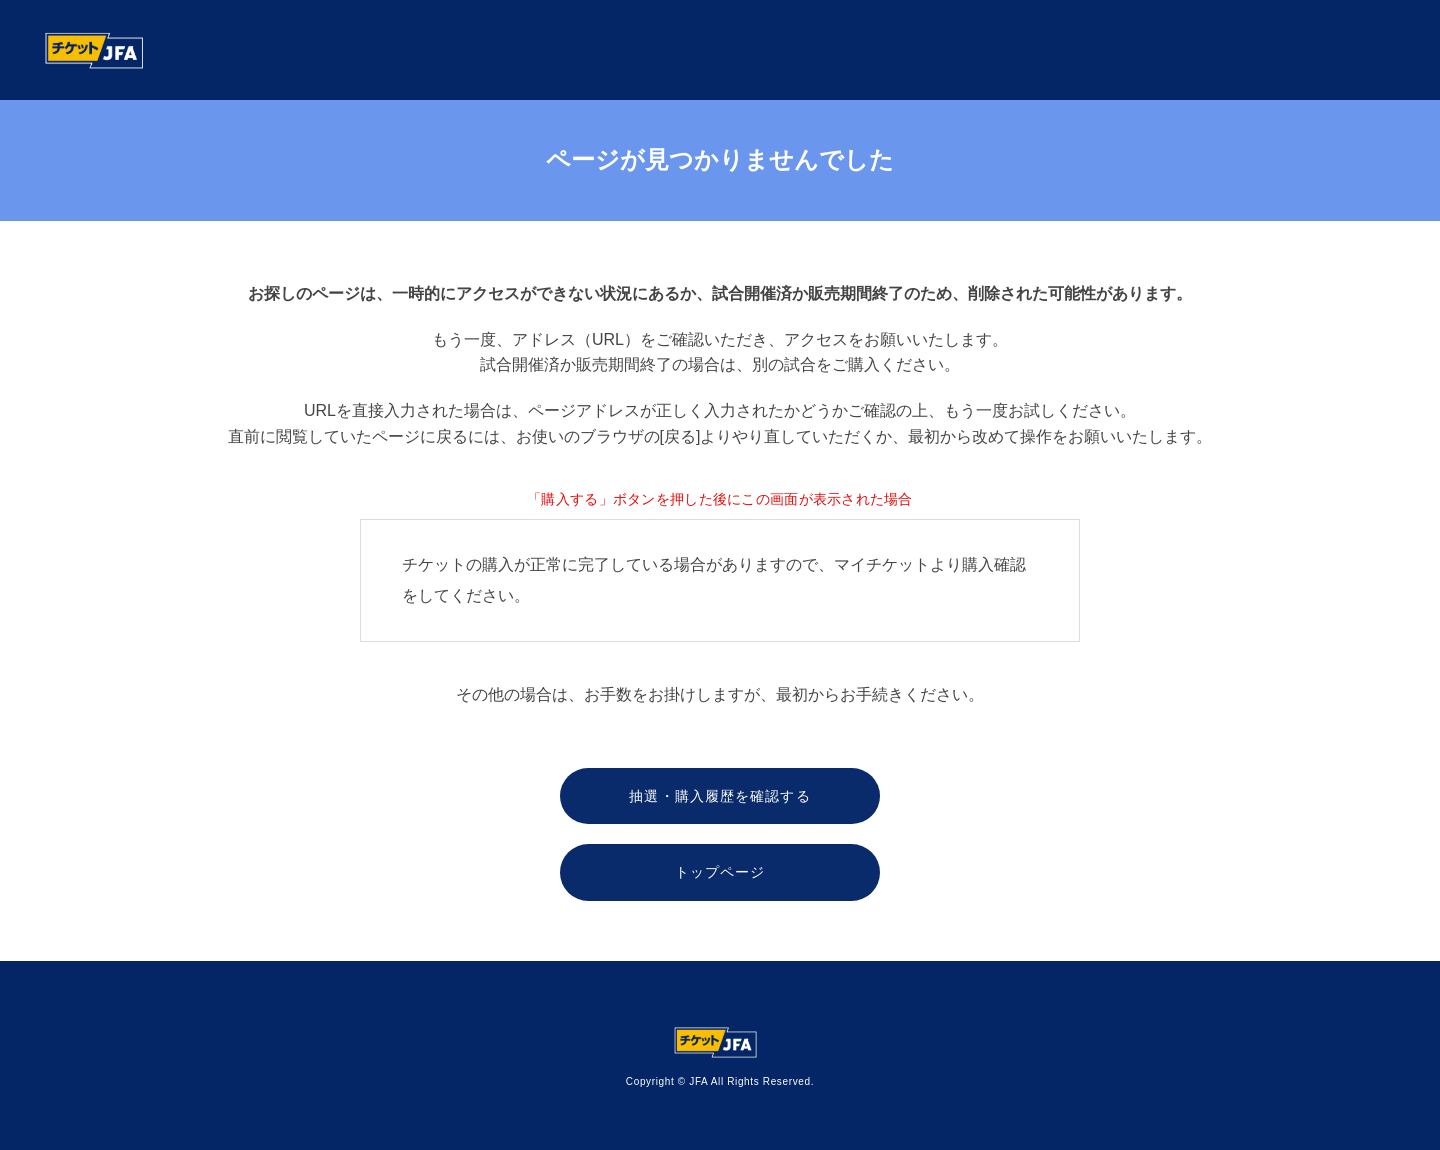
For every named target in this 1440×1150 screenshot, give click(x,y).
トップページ (720, 872)
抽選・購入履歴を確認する (719, 796)
